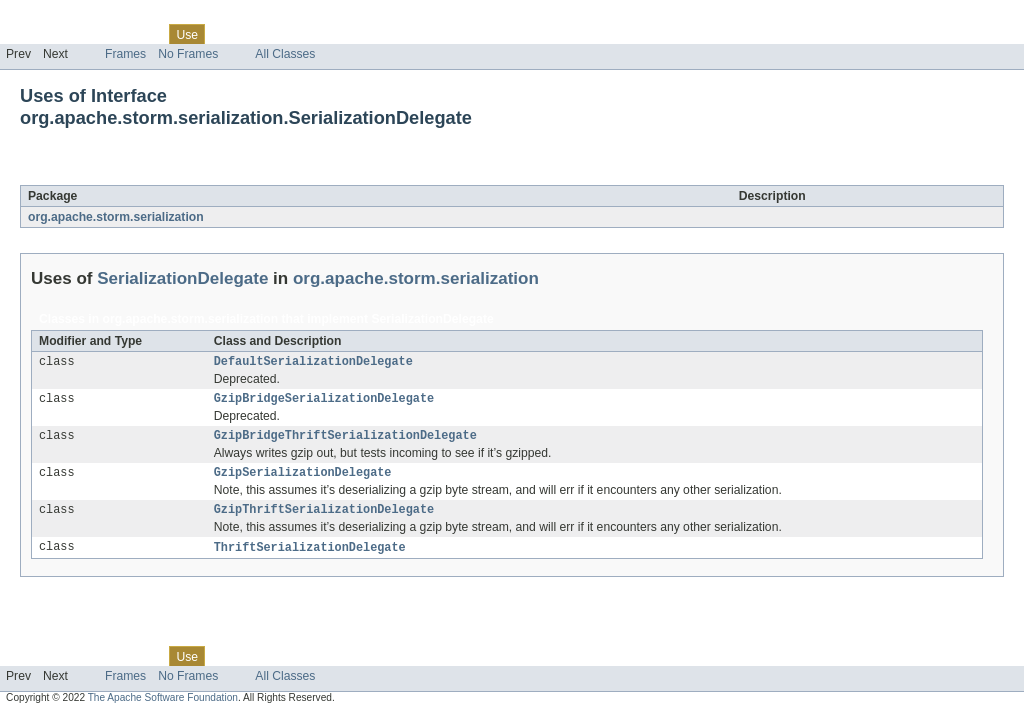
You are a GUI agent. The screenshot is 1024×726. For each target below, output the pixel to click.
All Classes (285, 54)
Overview (31, 34)
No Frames (188, 54)
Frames (125, 54)
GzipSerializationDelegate (303, 480)
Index (342, 34)
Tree (228, 34)
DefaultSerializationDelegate (313, 363)
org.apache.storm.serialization (116, 217)
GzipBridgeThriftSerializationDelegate (345, 441)
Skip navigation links (55, 17)
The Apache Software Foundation (163, 708)
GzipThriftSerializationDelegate (324, 519)
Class (143, 34)
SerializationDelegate (198, 174)
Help (381, 34)
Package (92, 34)
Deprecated (284, 34)
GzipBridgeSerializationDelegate (324, 402)
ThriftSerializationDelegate (310, 558)
